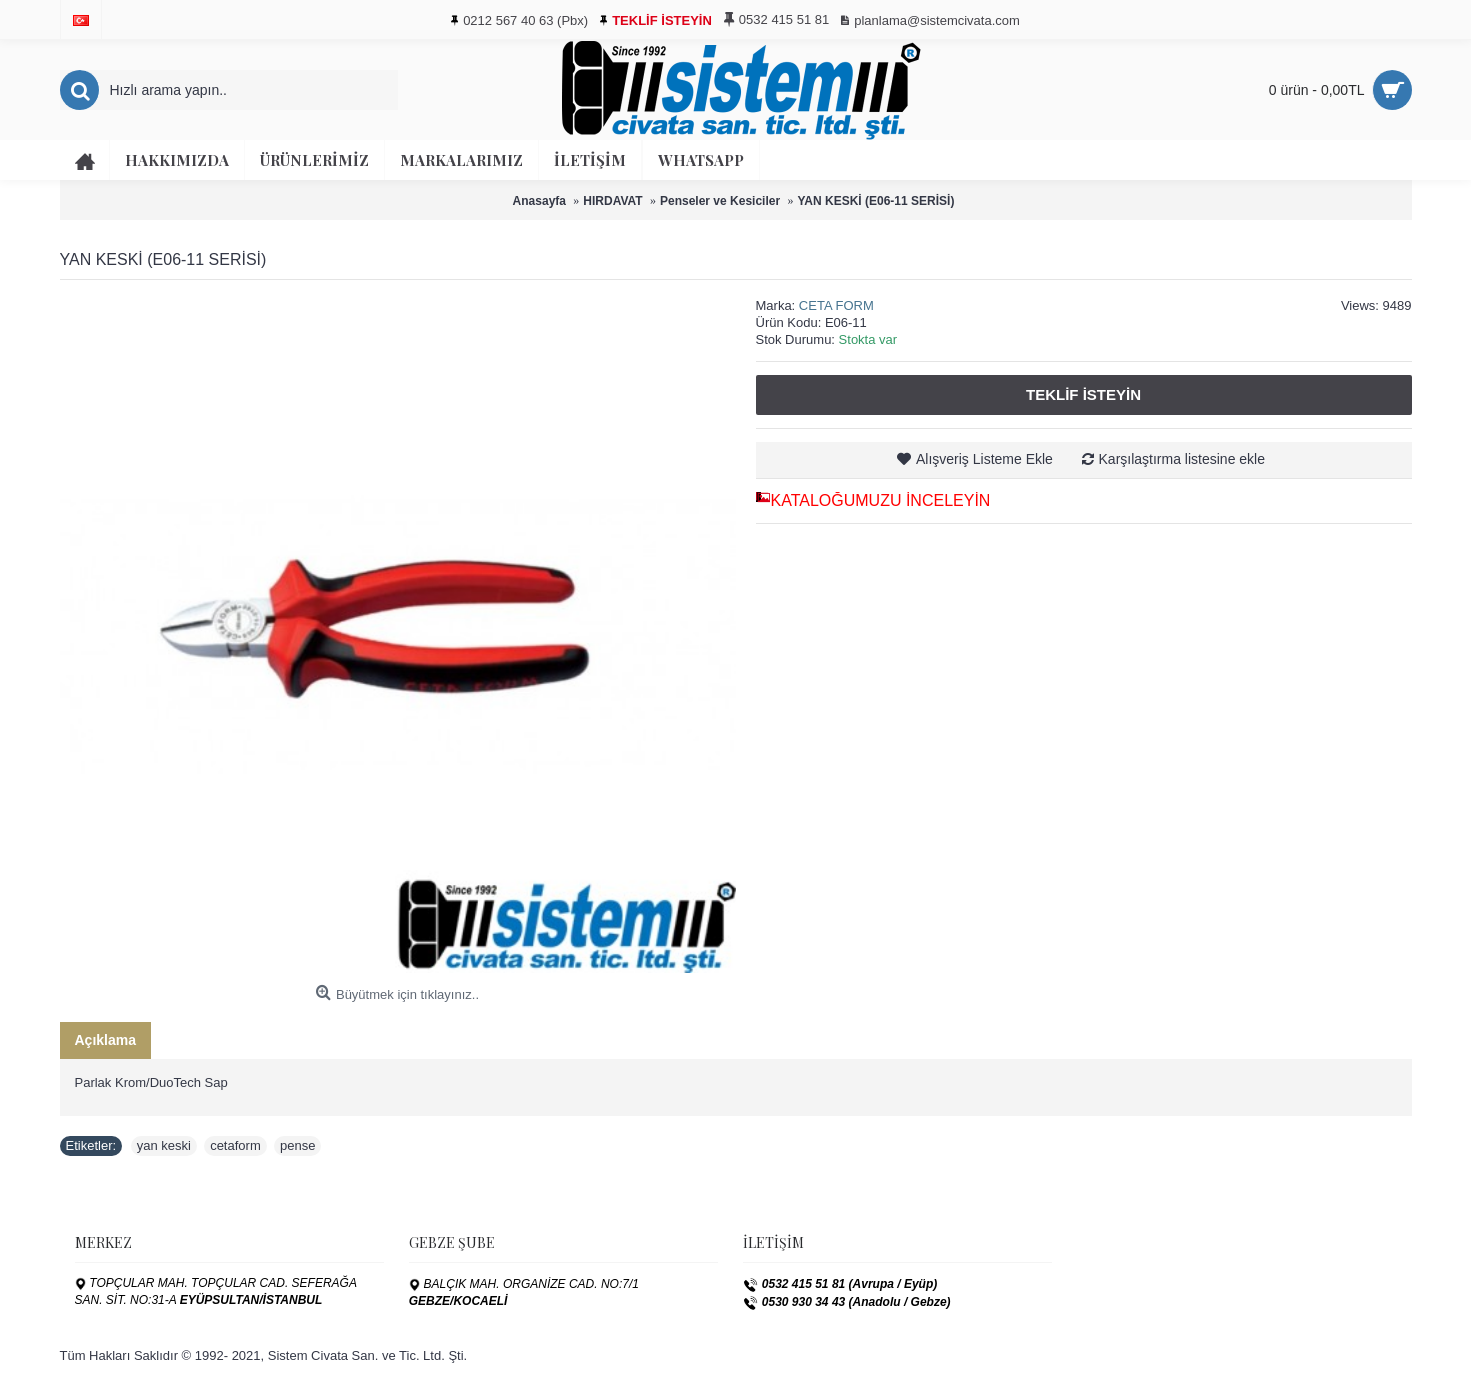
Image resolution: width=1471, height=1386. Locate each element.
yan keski (164, 1145)
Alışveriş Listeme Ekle (984, 459)
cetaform (235, 1145)
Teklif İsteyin (1083, 394)
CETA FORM (836, 305)
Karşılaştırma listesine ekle (1182, 459)
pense (297, 1145)
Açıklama (105, 1040)
